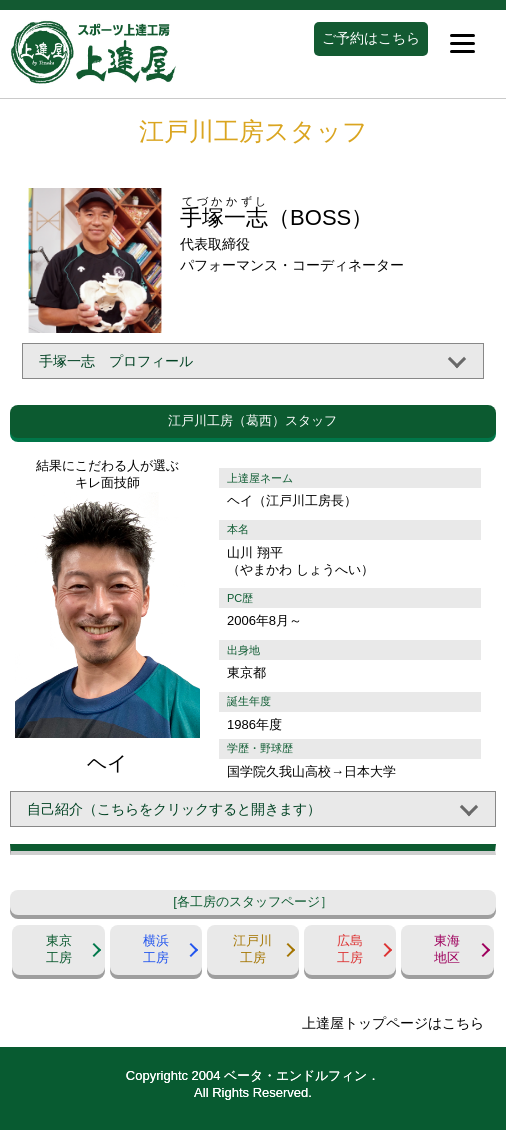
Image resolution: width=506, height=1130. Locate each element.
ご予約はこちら (371, 38)
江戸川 (253, 950)
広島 (350, 950)
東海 (447, 950)
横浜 (156, 950)
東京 (58, 950)
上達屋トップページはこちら (393, 1023)
